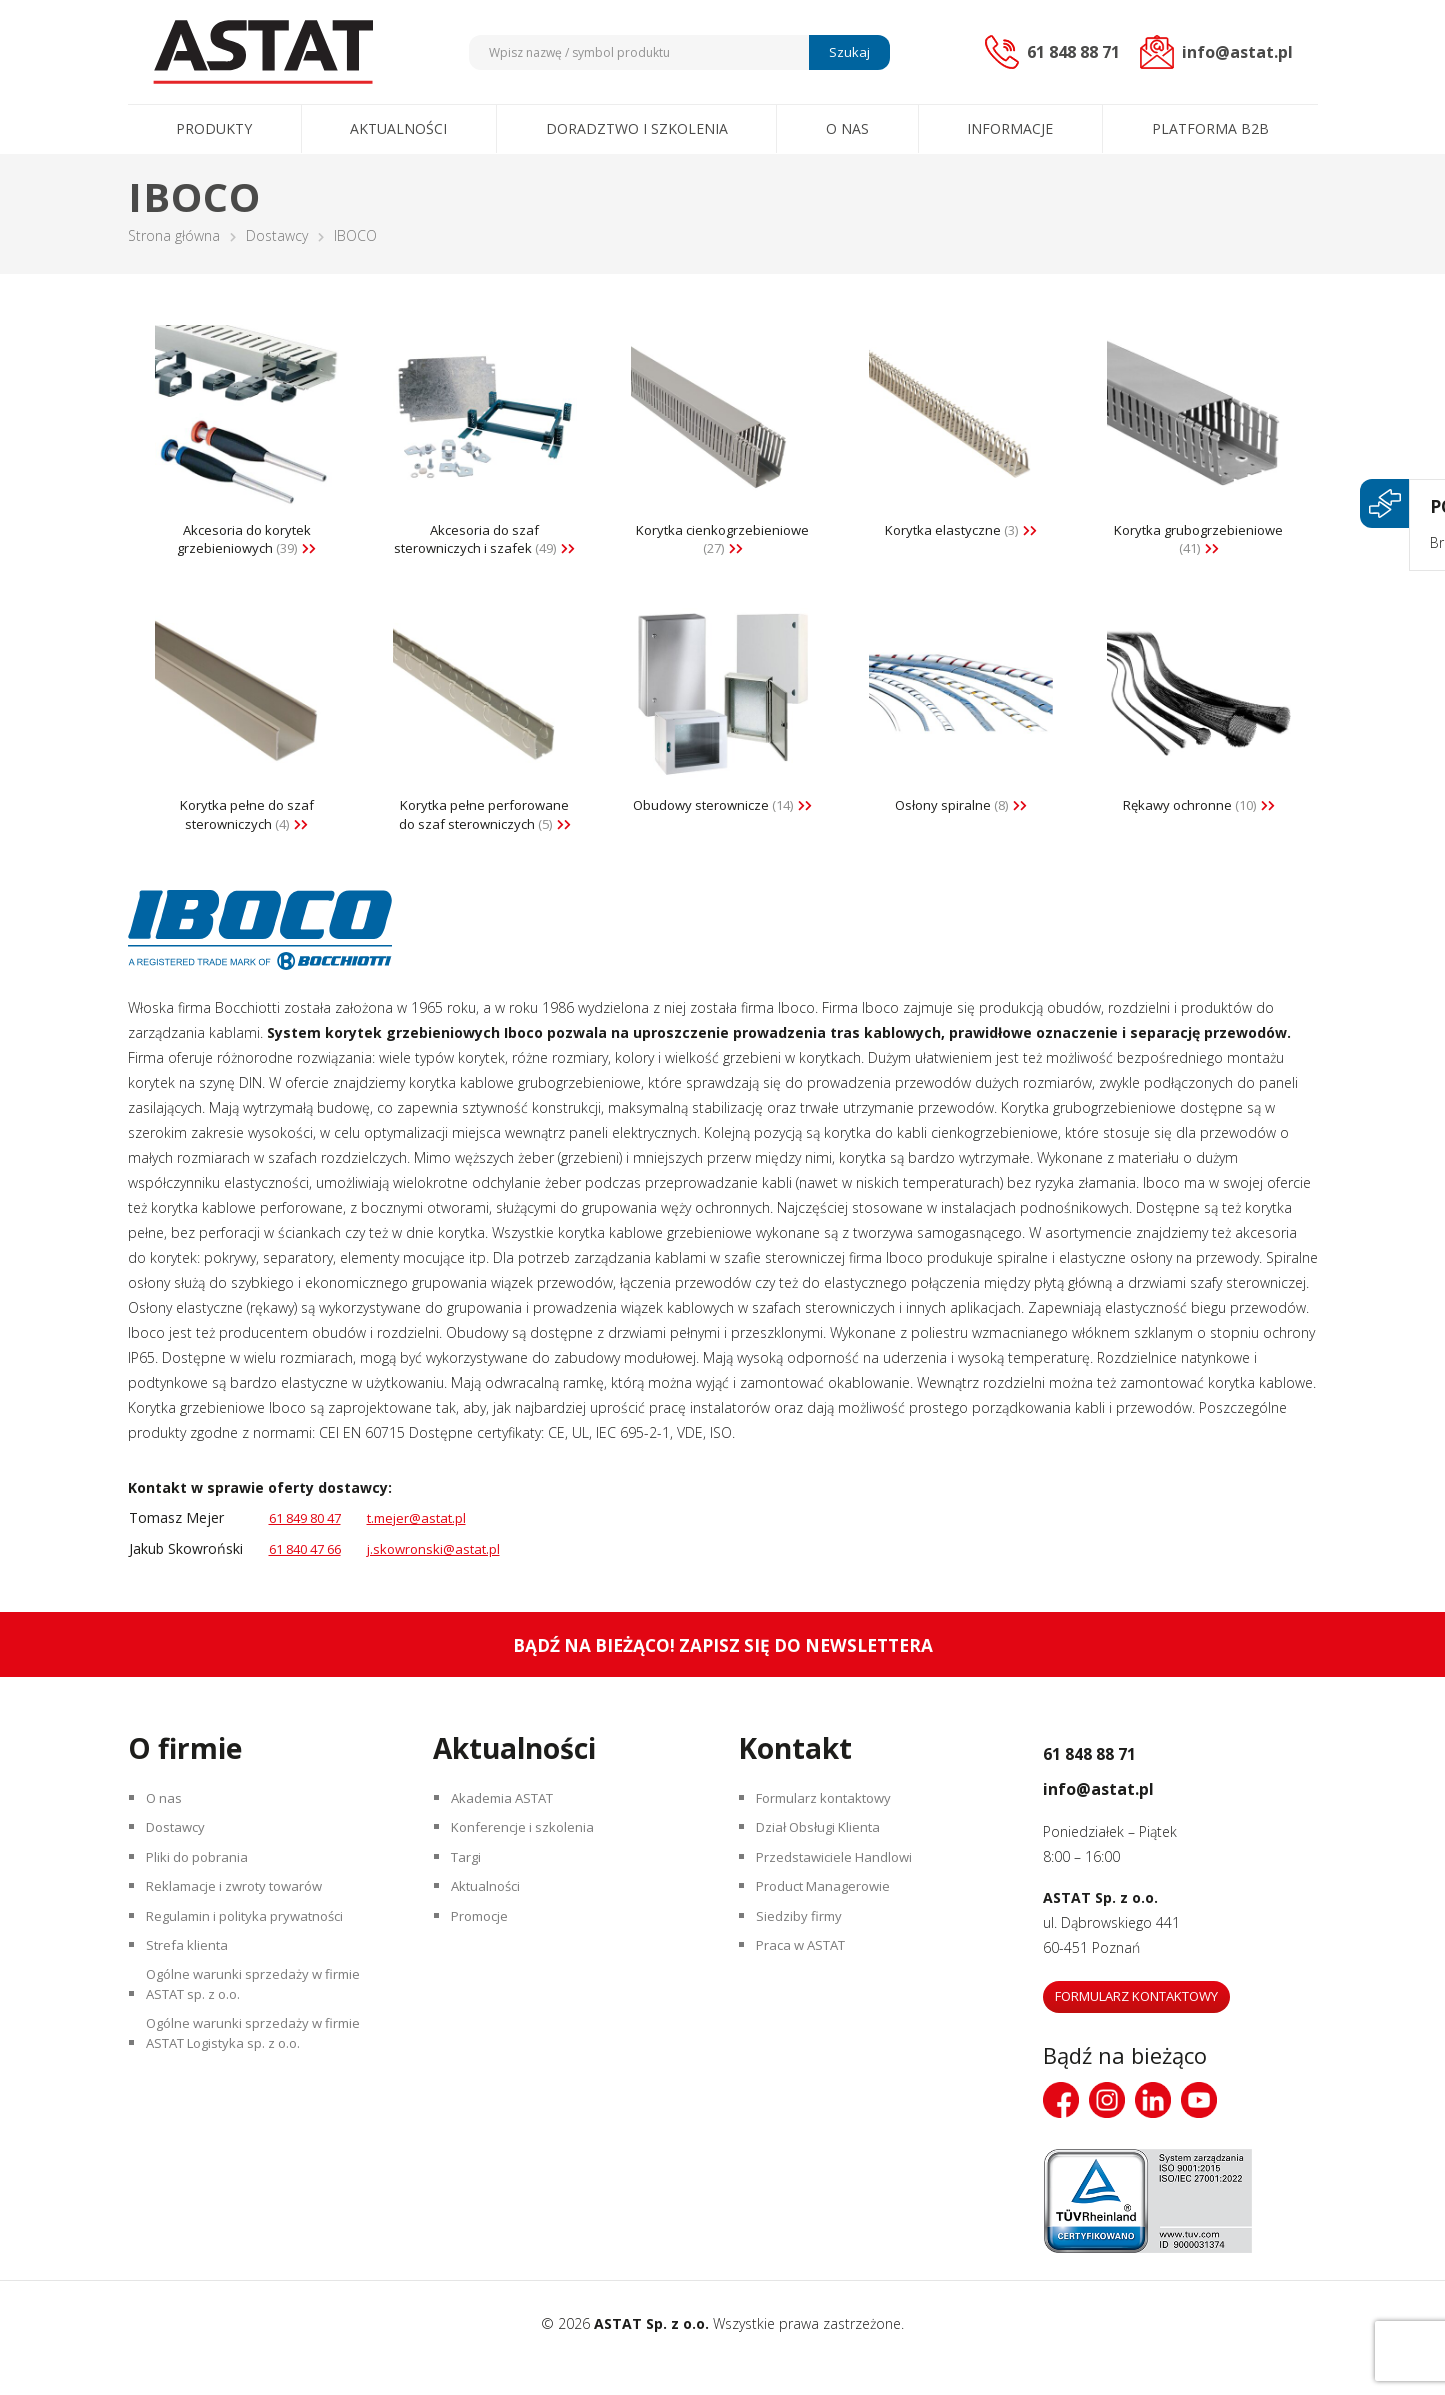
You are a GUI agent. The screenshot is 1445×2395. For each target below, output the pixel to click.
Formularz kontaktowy (832, 1830)
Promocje (486, 1970)
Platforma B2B (1210, 128)
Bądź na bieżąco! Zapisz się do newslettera (722, 1673)
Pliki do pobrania (202, 1900)
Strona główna (174, 235)
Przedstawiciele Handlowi (841, 1900)
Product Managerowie (831, 1935)
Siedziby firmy (803, 1970)
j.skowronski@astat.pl (449, 1577)
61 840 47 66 (311, 1577)
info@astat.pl (1126, 1814)
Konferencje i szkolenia (529, 1865)
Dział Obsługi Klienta (826, 1865)
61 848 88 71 (1116, 1779)
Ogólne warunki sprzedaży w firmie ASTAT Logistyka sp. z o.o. (262, 2113)
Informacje (1010, 128)
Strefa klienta (191, 2005)
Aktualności (398, 128)
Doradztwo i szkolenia (637, 128)
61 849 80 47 (311, 1546)
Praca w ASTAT (809, 2005)
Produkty (214, 128)
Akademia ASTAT (510, 1830)
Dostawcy (277, 235)
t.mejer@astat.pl (432, 1546)
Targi (470, 1900)
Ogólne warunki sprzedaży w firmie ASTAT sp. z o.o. (262, 2053)
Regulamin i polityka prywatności (254, 1970)
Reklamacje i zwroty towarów (245, 1935)
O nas (847, 128)
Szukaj (846, 52)
